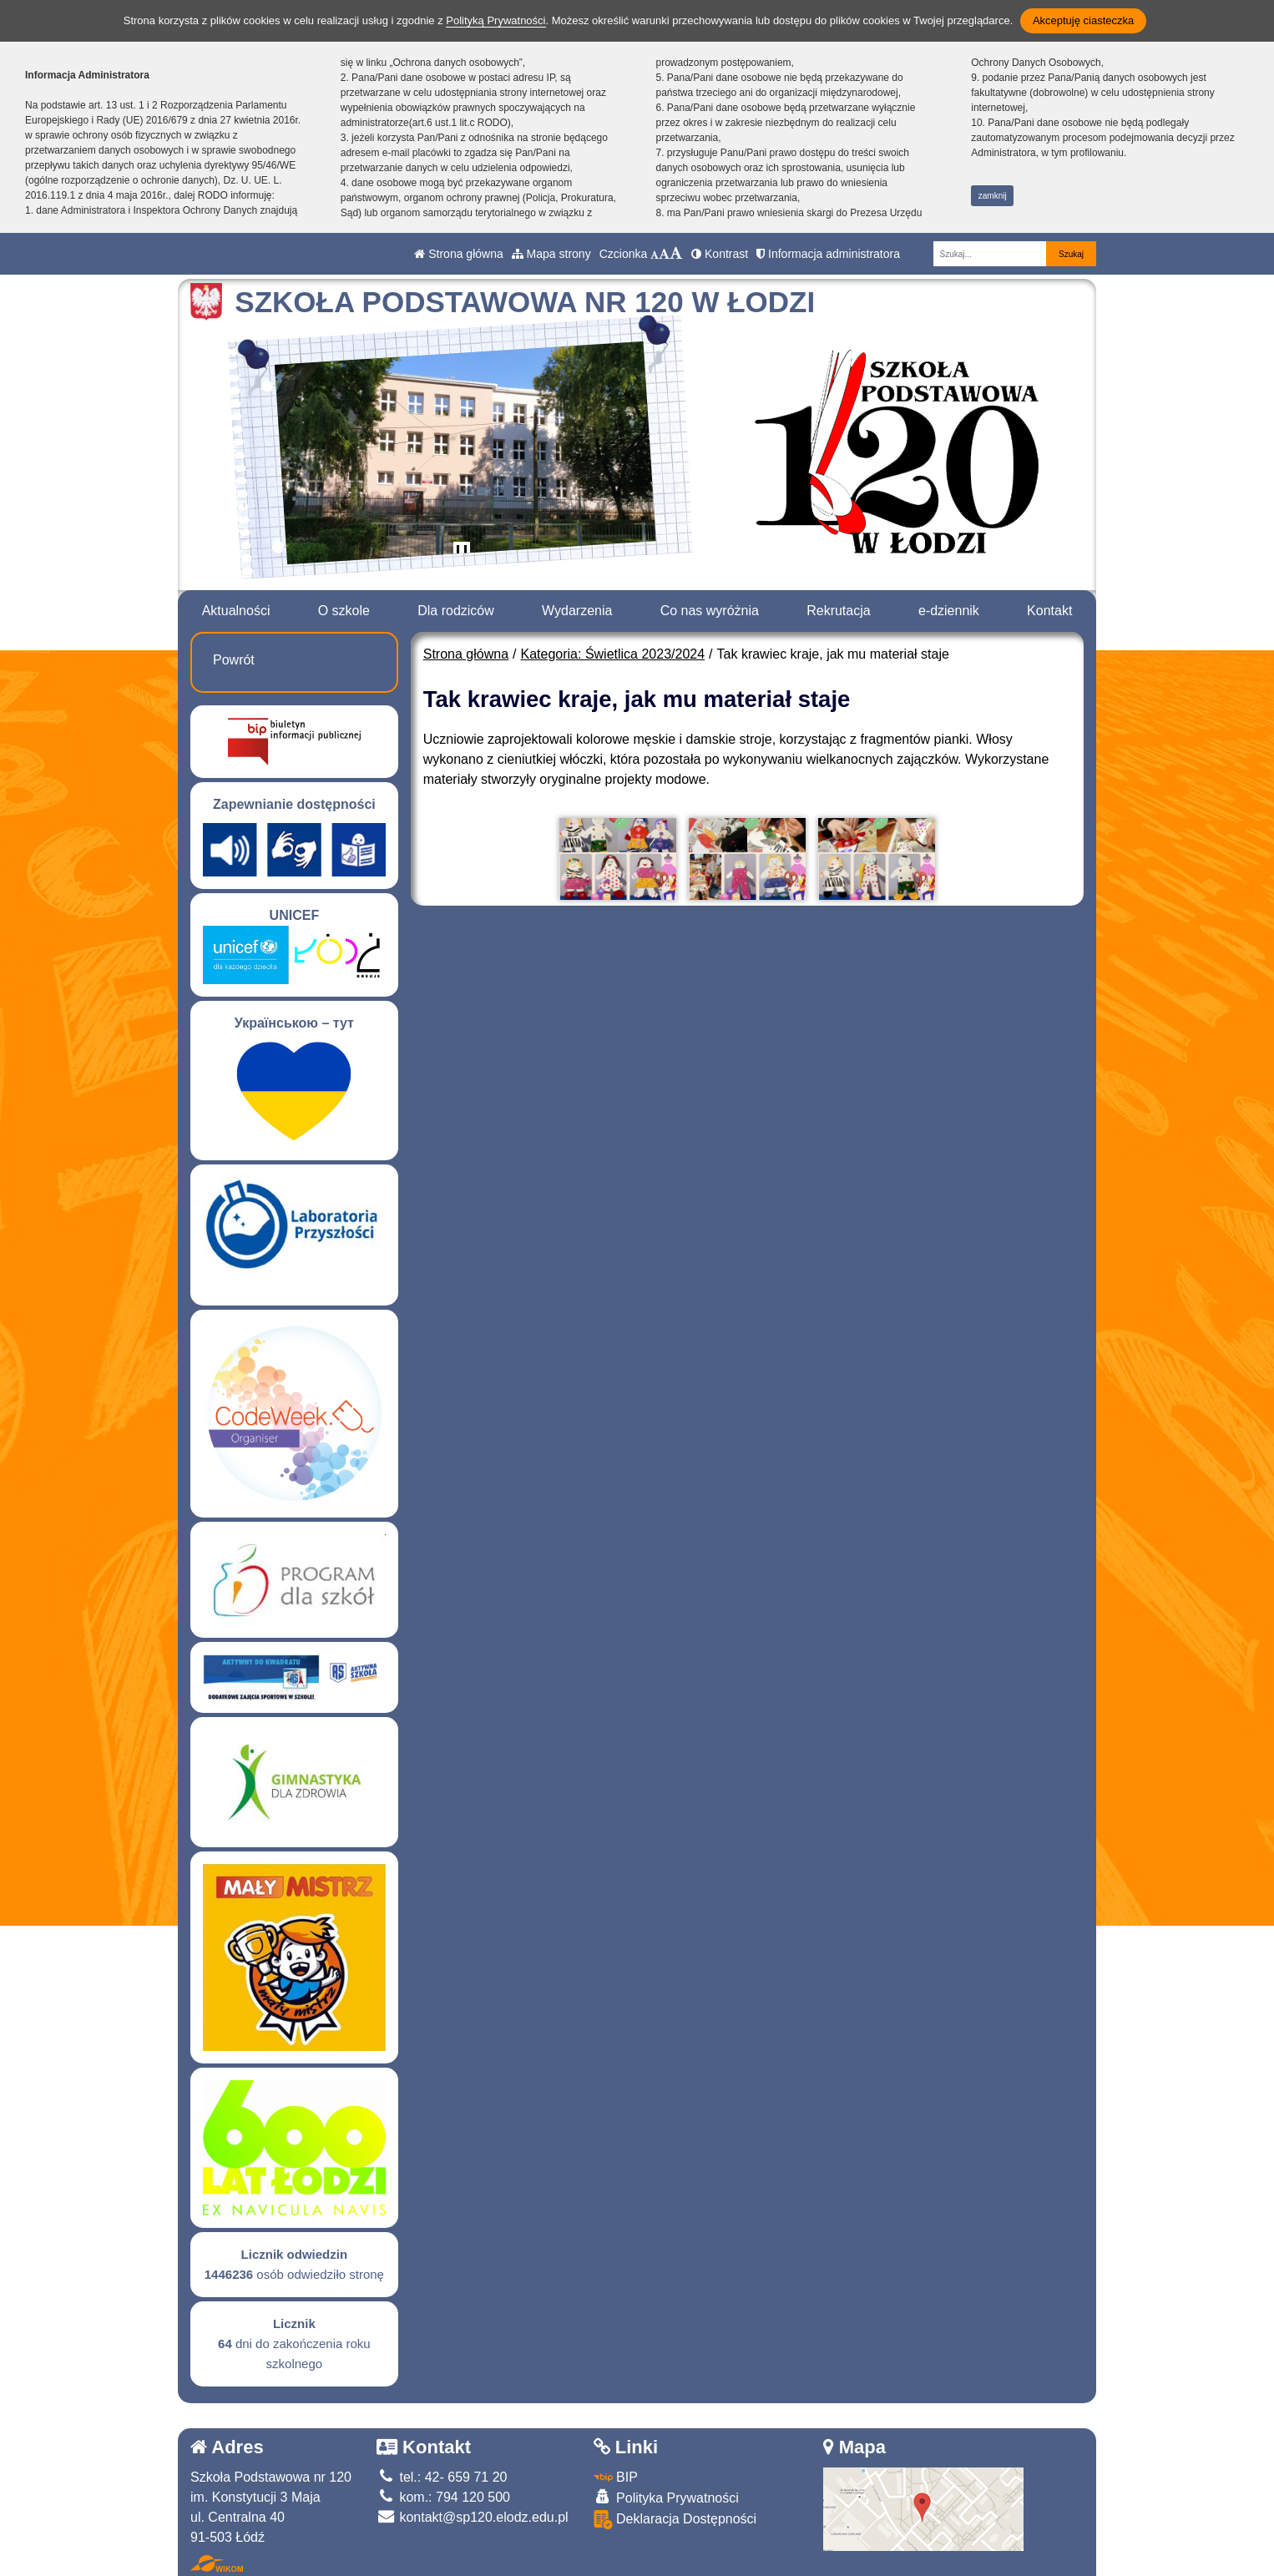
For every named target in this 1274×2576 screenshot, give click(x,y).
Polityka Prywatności (666, 2497)
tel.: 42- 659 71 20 (442, 2477)
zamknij (992, 195)
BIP (616, 2477)
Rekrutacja (838, 611)
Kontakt (1049, 611)
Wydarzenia (577, 611)
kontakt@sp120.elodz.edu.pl (473, 2517)
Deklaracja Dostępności (675, 2519)
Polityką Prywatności (495, 20)
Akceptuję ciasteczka (1083, 20)
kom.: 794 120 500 (443, 2497)
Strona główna (458, 253)
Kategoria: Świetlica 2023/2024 (613, 654)
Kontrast (719, 253)
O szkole (344, 611)
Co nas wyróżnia (709, 611)
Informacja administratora (828, 253)
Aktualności (236, 611)
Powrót (234, 660)
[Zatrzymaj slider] (462, 553)
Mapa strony (551, 253)
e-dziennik (948, 611)
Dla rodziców (455, 611)
